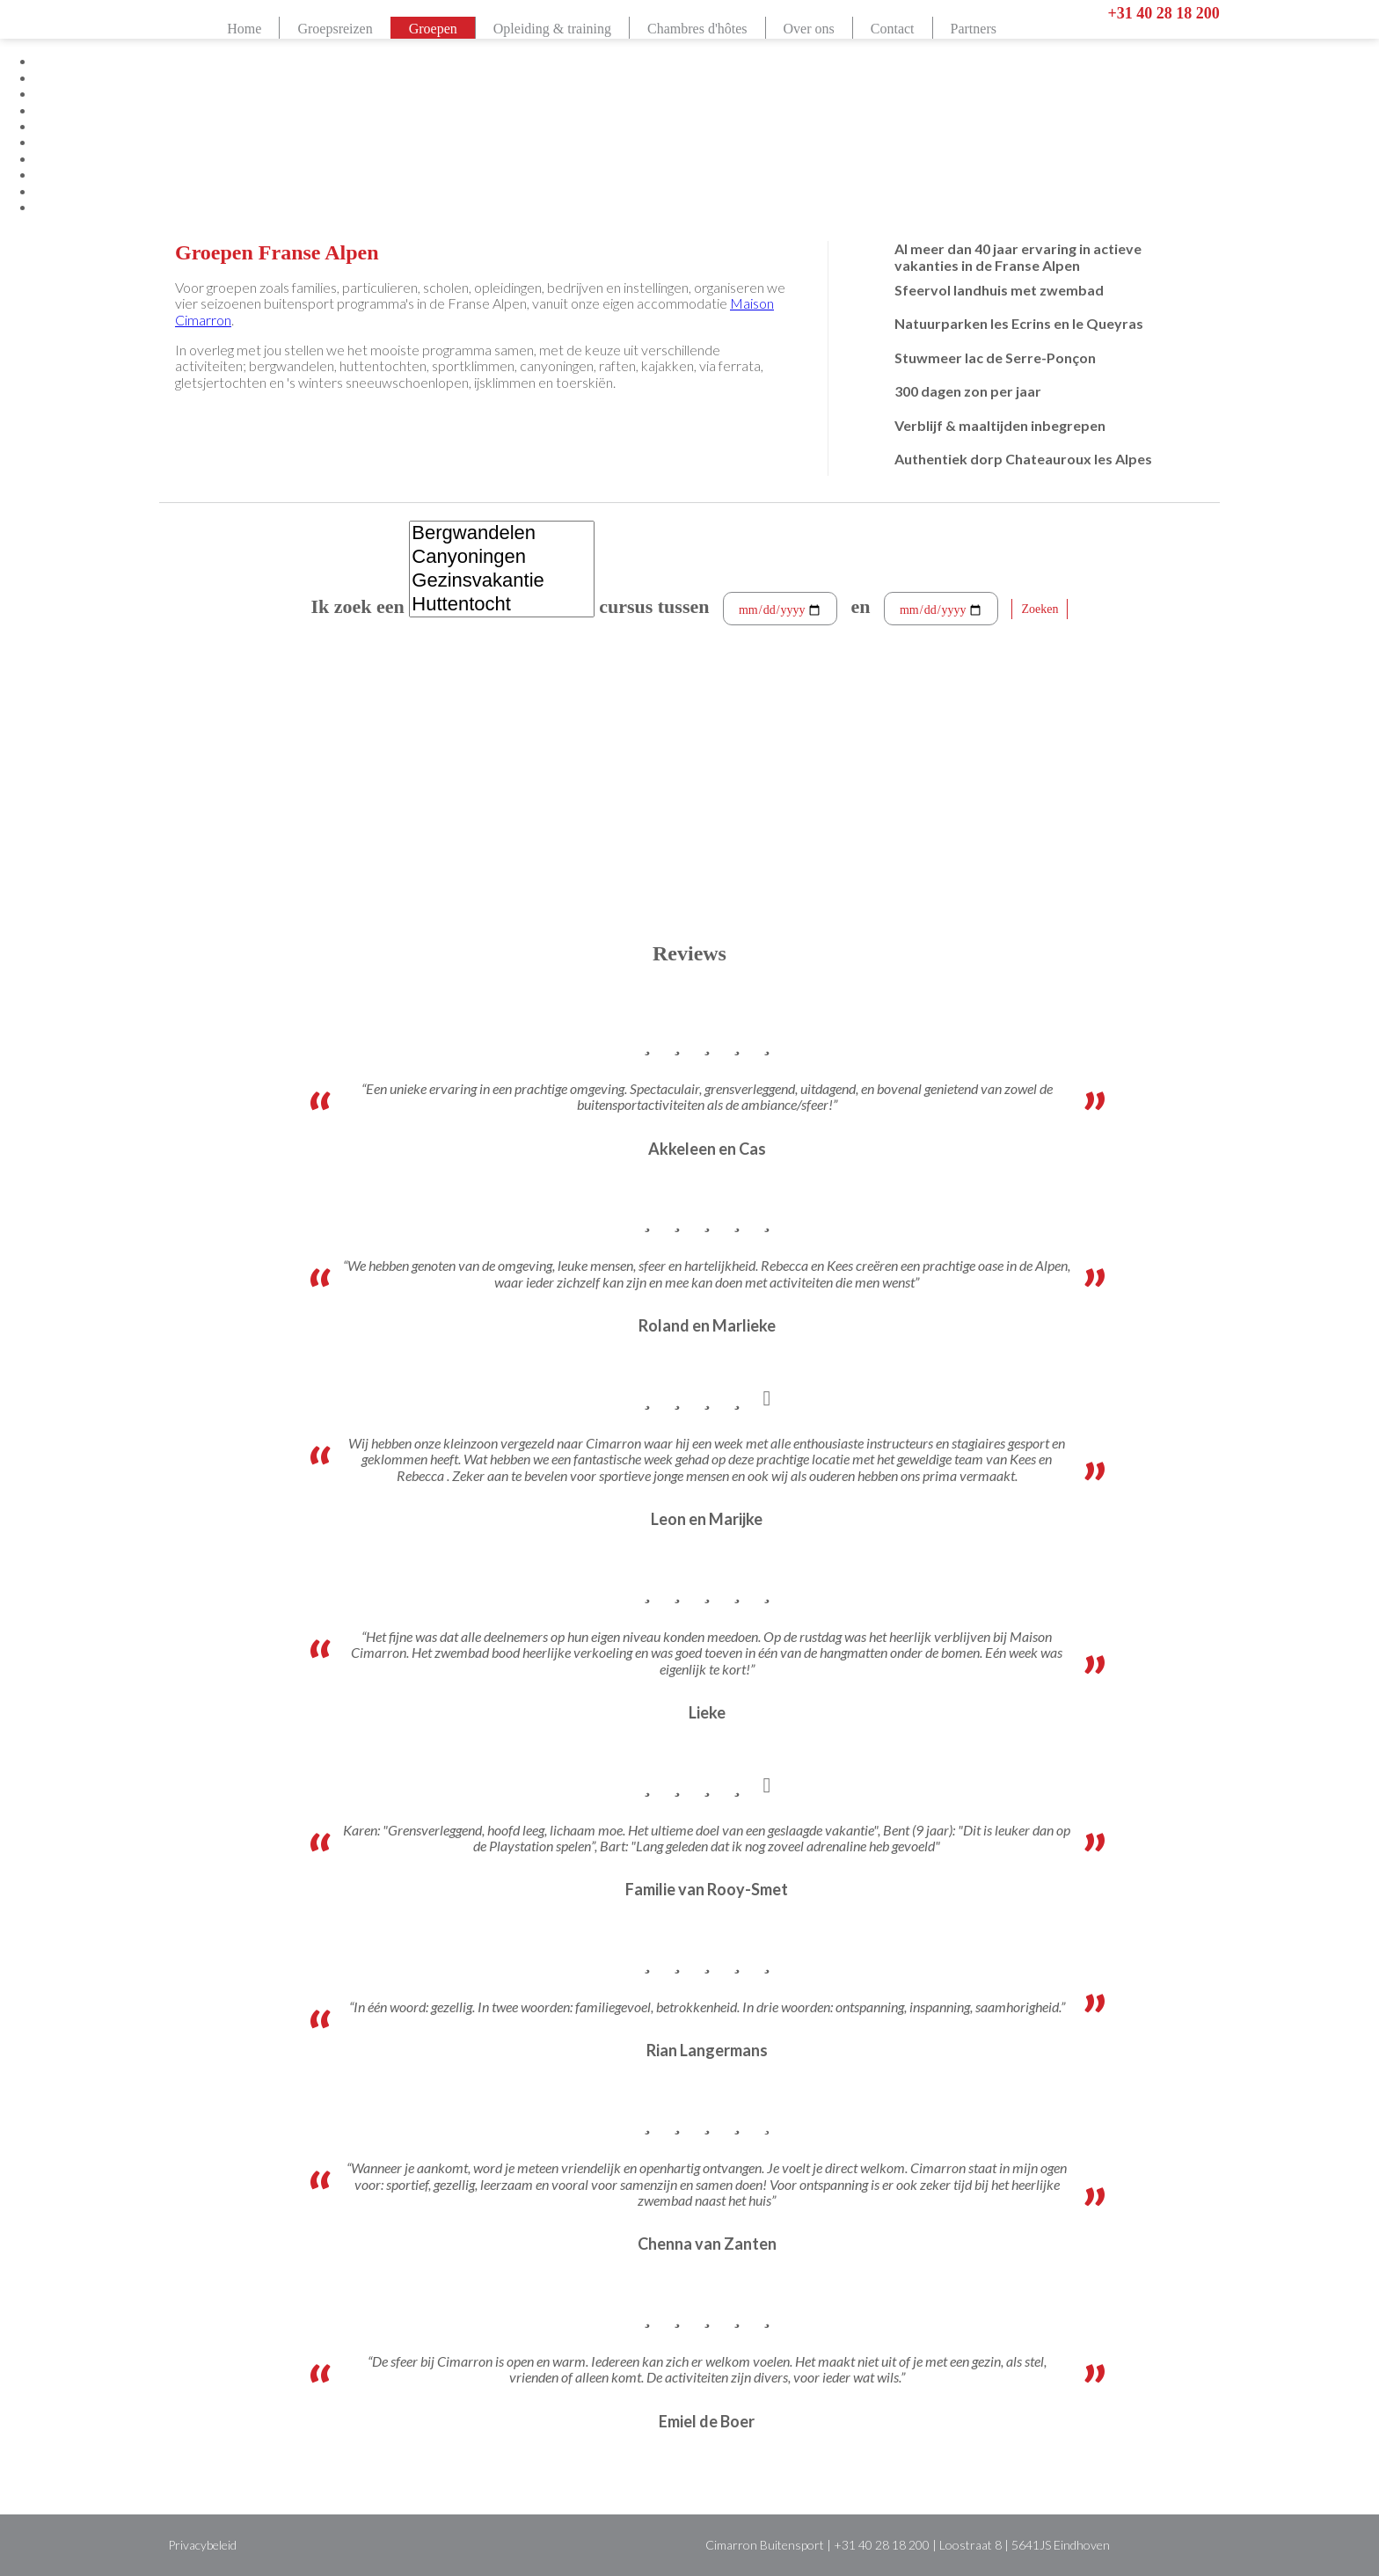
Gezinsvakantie (501, 581)
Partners (973, 28)
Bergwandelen (501, 533)
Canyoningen (501, 557)
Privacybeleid (202, 2544)
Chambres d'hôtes (697, 28)
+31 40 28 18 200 (1163, 13)
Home (244, 28)
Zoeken (1039, 609)
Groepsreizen (334, 28)
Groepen (433, 28)
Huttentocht (501, 605)
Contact (893, 28)
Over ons (809, 28)
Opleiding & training (552, 28)
